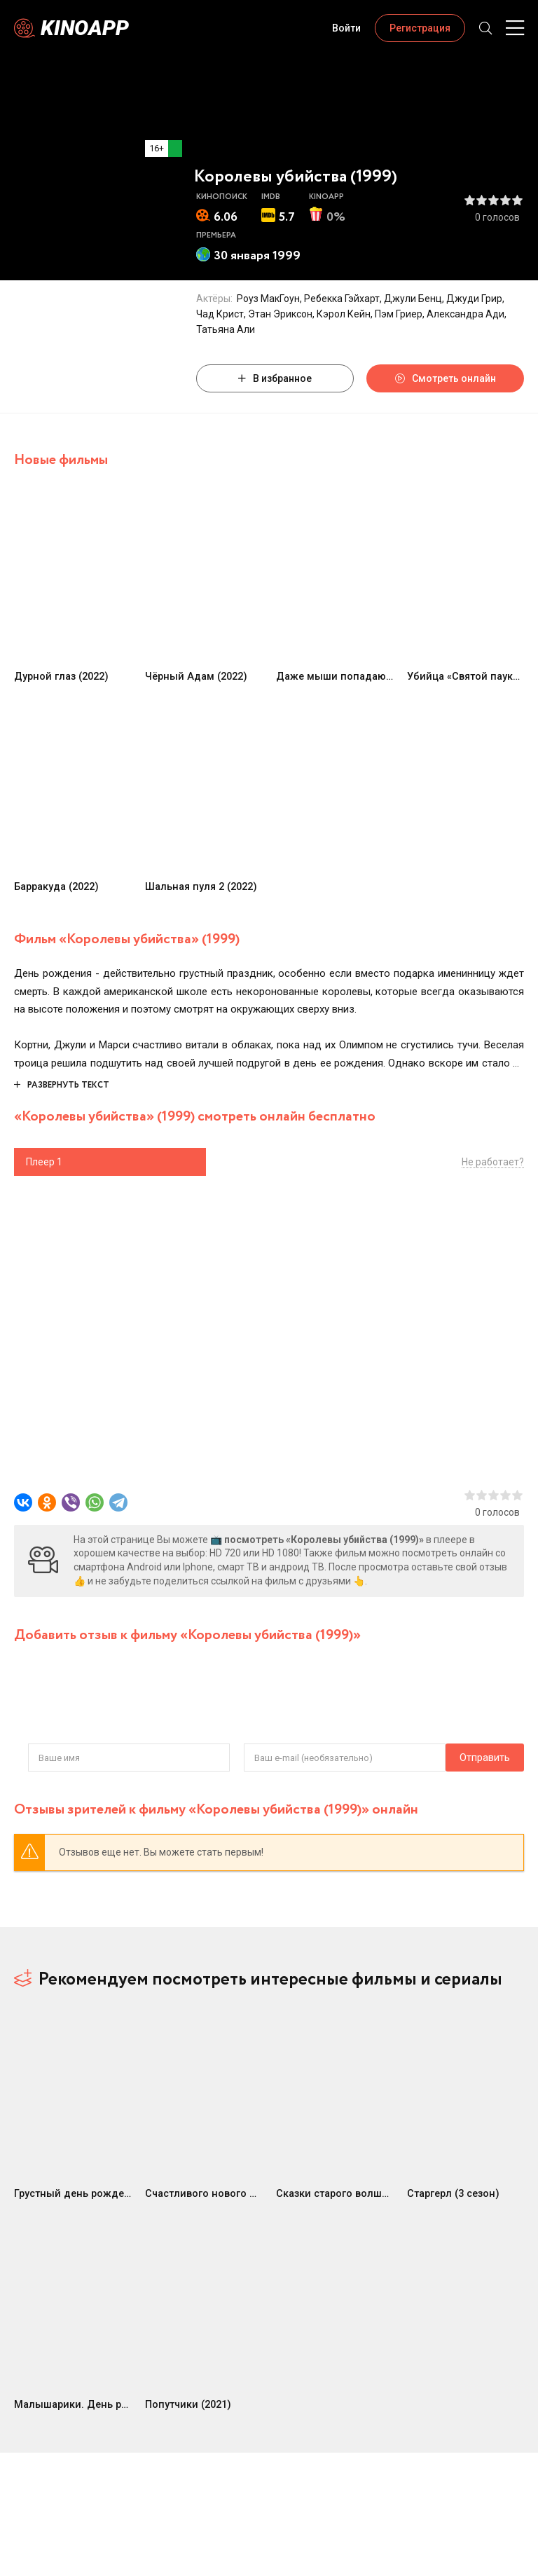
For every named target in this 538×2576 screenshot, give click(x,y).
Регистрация (419, 28)
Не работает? (493, 1161)
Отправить (53, 1757)
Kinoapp (85, 27)
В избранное (275, 378)
